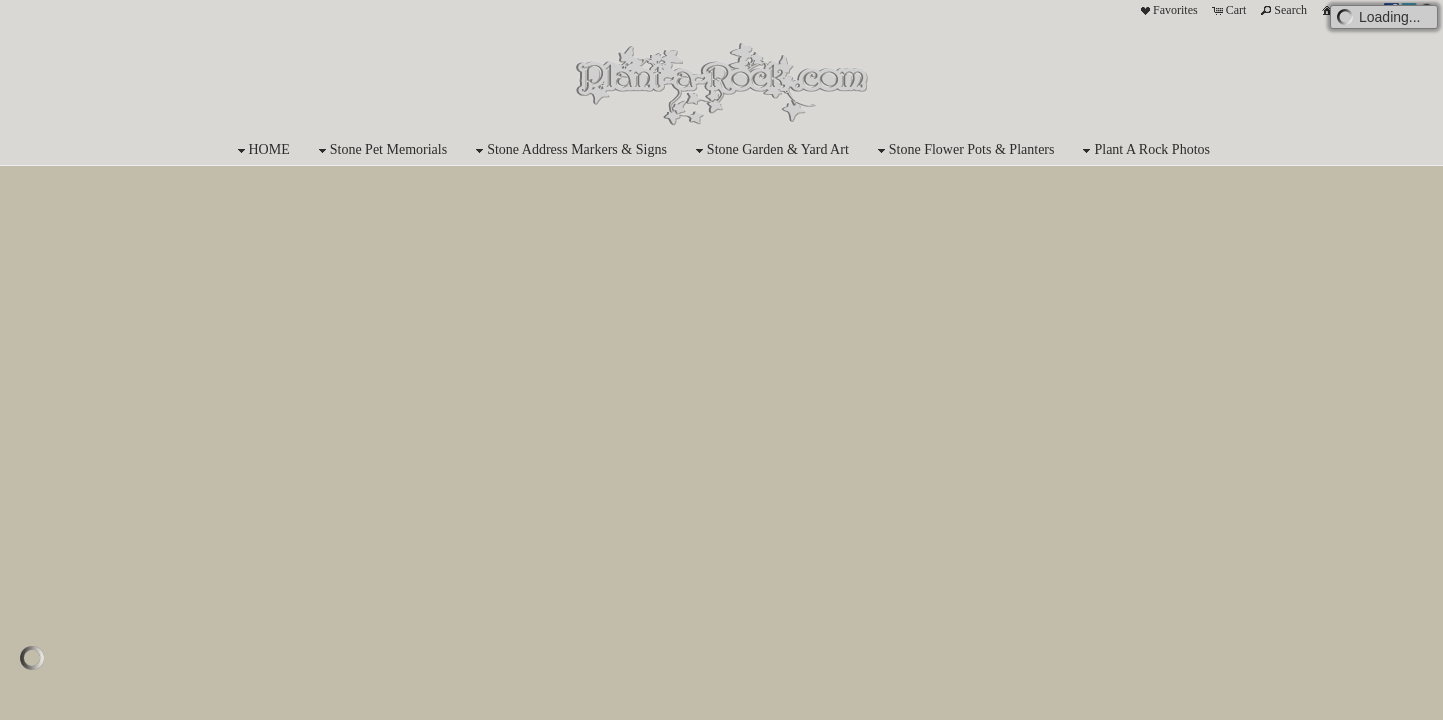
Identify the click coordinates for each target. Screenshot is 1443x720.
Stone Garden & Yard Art (770, 150)
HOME (261, 150)
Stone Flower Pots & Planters (964, 150)
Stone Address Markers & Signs (569, 150)
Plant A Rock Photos (1144, 150)
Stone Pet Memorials (380, 150)
